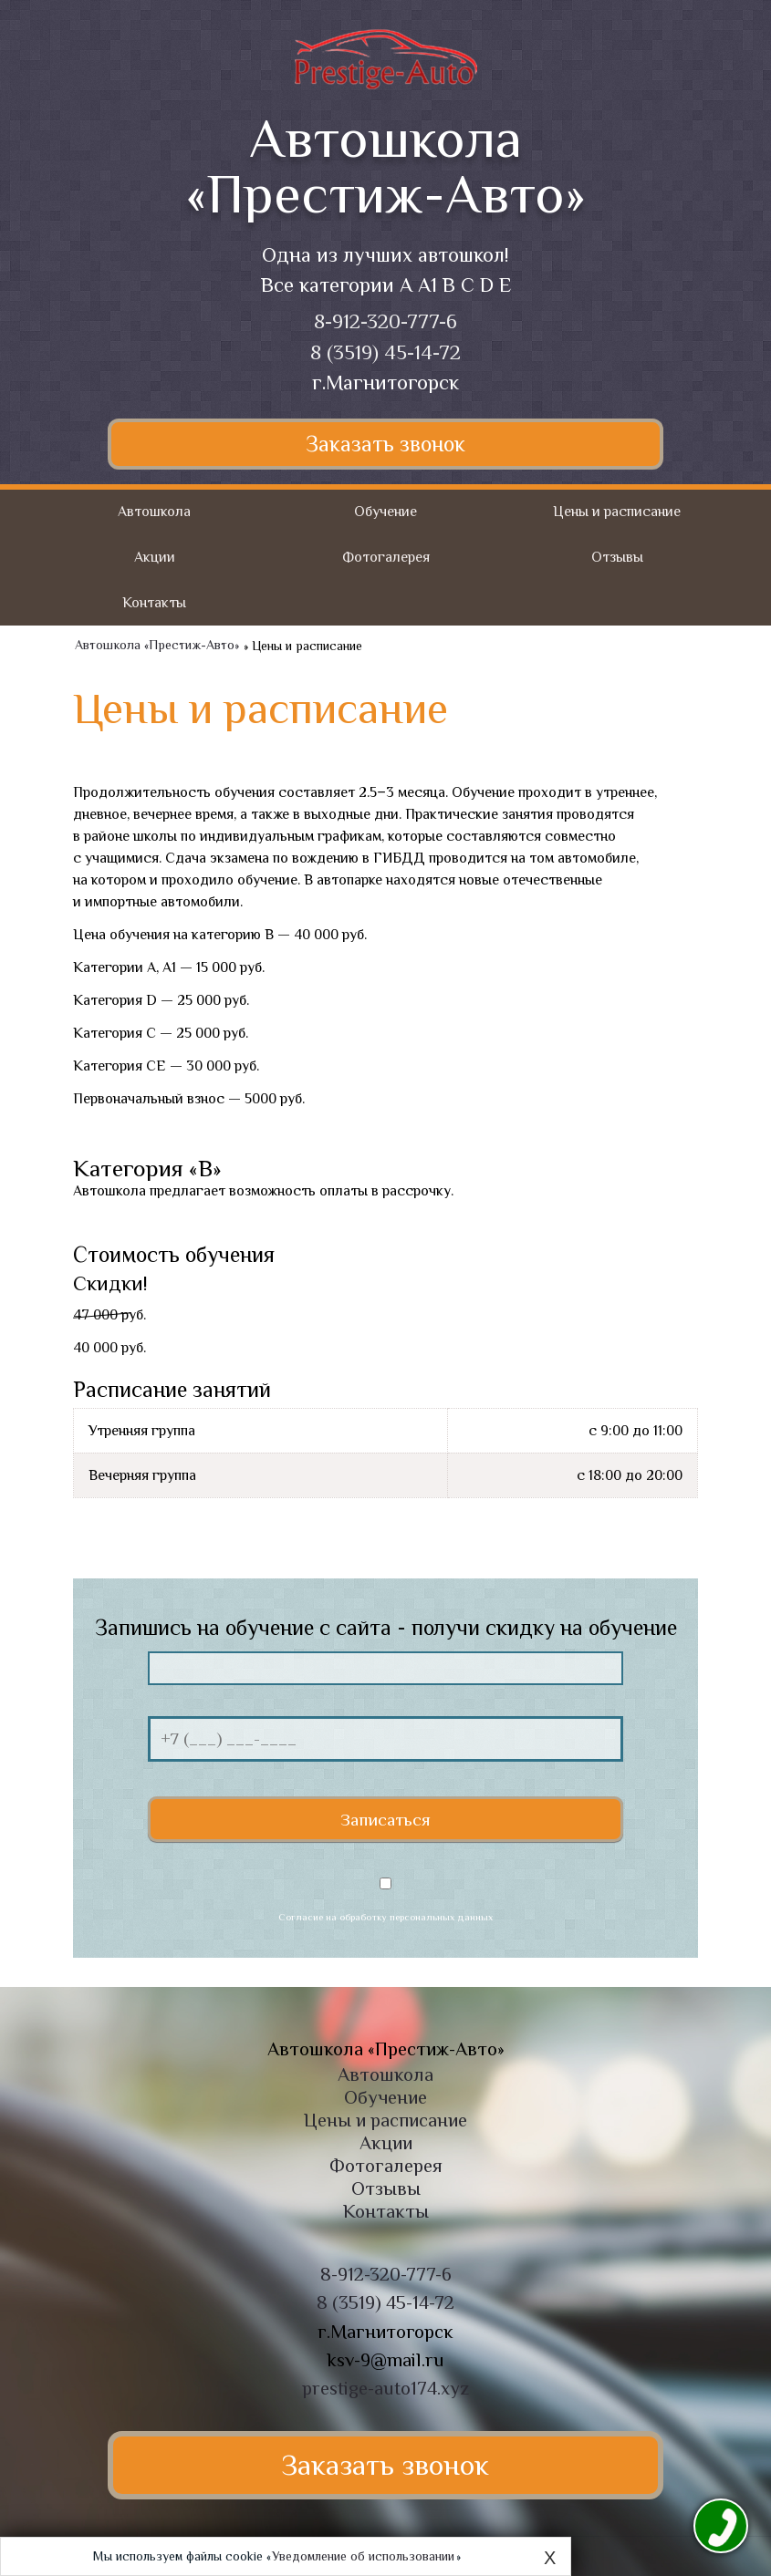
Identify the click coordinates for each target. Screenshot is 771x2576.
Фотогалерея (386, 557)
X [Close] (550, 2558)
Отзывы (617, 557)
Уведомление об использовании (363, 2556)
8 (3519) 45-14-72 (385, 352)
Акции (154, 557)
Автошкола (154, 511)
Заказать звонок (385, 443)
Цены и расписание (617, 511)
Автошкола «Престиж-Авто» (157, 645)
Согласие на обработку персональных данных (385, 1916)
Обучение (385, 511)
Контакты (154, 603)
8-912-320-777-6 (385, 321)
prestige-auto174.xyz (385, 2388)
